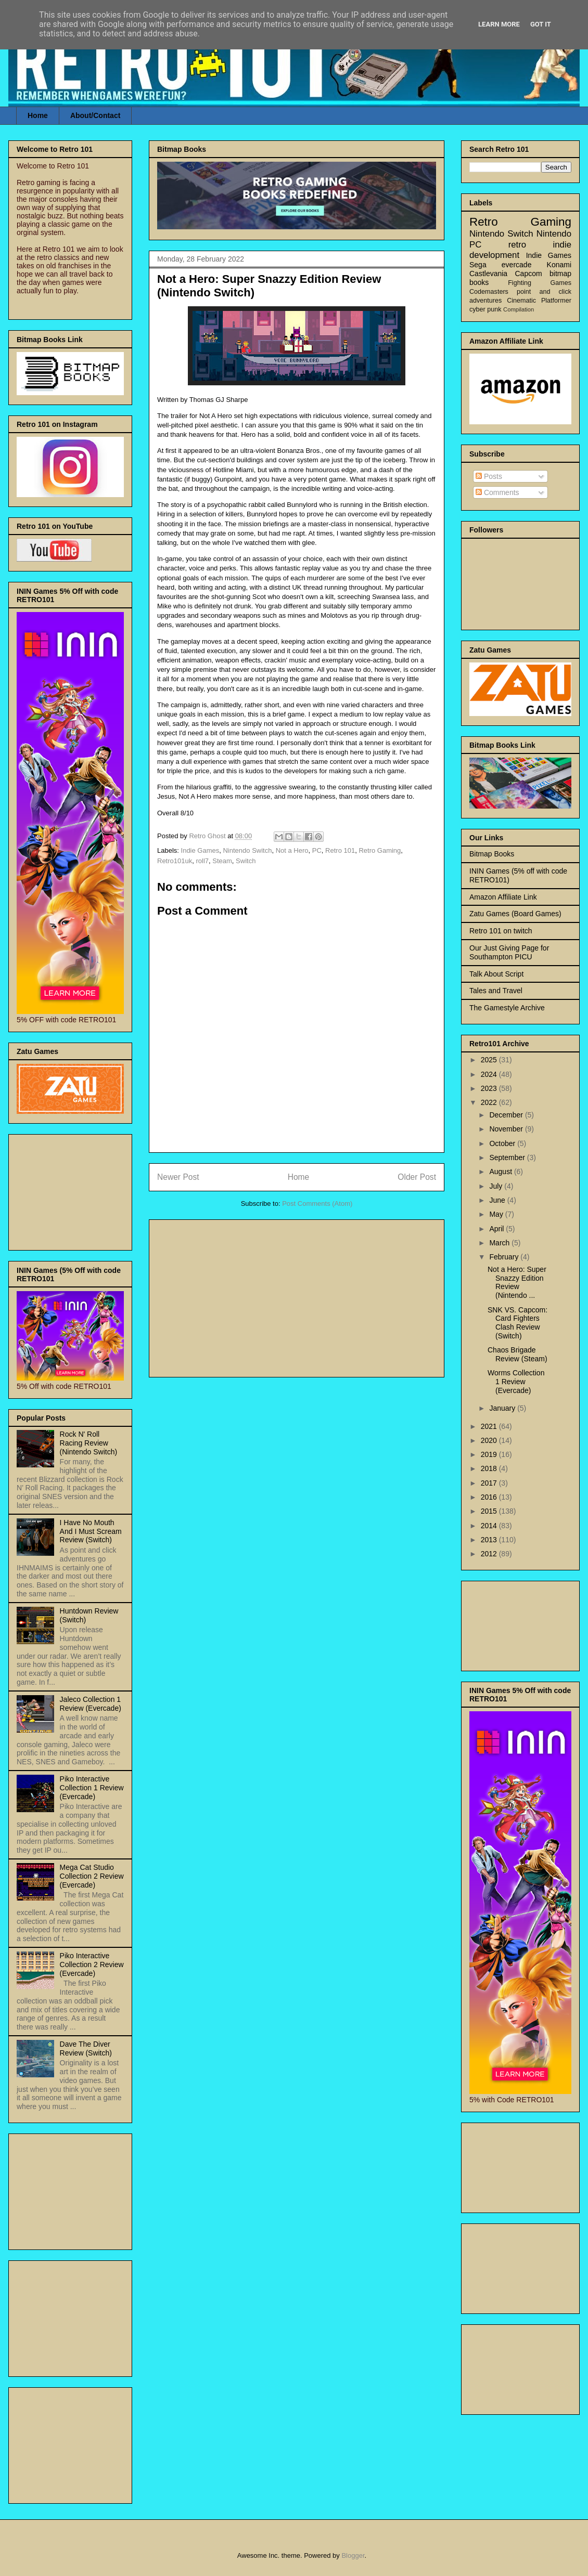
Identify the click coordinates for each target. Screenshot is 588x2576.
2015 (490, 1511)
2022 (490, 1102)
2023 (490, 1088)
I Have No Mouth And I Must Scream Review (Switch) (91, 1531)
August (501, 1171)
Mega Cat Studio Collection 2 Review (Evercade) (92, 1876)
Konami (559, 265)
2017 (490, 1483)
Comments (497, 492)
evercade (517, 265)
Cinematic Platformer (539, 300)
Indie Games (200, 850)
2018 (490, 1468)
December (507, 1115)
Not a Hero (292, 850)
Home (38, 115)
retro (517, 245)
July (496, 1186)
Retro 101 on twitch (500, 931)
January (503, 1408)
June (498, 1200)
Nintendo (553, 234)
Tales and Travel (495, 990)
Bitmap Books (491, 854)
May (497, 1214)
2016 (490, 1497)
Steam (222, 861)
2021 (490, 1426)
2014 (490, 1525)
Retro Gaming (380, 850)
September (508, 1157)
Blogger (352, 2555)
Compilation (518, 309)
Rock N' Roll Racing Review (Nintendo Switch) (89, 1443)
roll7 (202, 861)
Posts (489, 476)
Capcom (528, 273)
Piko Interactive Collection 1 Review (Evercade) (92, 1788)
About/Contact (95, 115)
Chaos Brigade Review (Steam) (517, 1354)
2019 (490, 1454)
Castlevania (488, 273)
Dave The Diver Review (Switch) (86, 2048)
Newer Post (178, 1177)
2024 (490, 1074)
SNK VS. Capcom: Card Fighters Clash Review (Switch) (517, 1323)
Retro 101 (340, 850)
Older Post (417, 1177)
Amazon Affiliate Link (503, 897)
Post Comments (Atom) (317, 1203)
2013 (490, 1540)
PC (317, 850)
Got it (540, 24)
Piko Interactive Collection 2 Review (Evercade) (92, 1964)
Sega (478, 265)
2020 (490, 1440)
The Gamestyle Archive (507, 1008)
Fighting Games (539, 283)
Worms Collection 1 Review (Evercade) (516, 1382)
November (507, 1129)
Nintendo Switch (247, 850)
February (504, 1257)
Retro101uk (174, 861)
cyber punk (485, 309)
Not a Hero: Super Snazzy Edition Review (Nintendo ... (517, 1282)
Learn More (499, 24)
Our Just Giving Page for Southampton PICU (509, 952)
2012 (490, 1554)
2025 (490, 1060)
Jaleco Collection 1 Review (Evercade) (90, 1703)
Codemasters (488, 291)
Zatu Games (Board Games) (515, 913)
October (503, 1143)
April (497, 1229)
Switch (245, 861)
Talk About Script (496, 974)
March (500, 1243)
